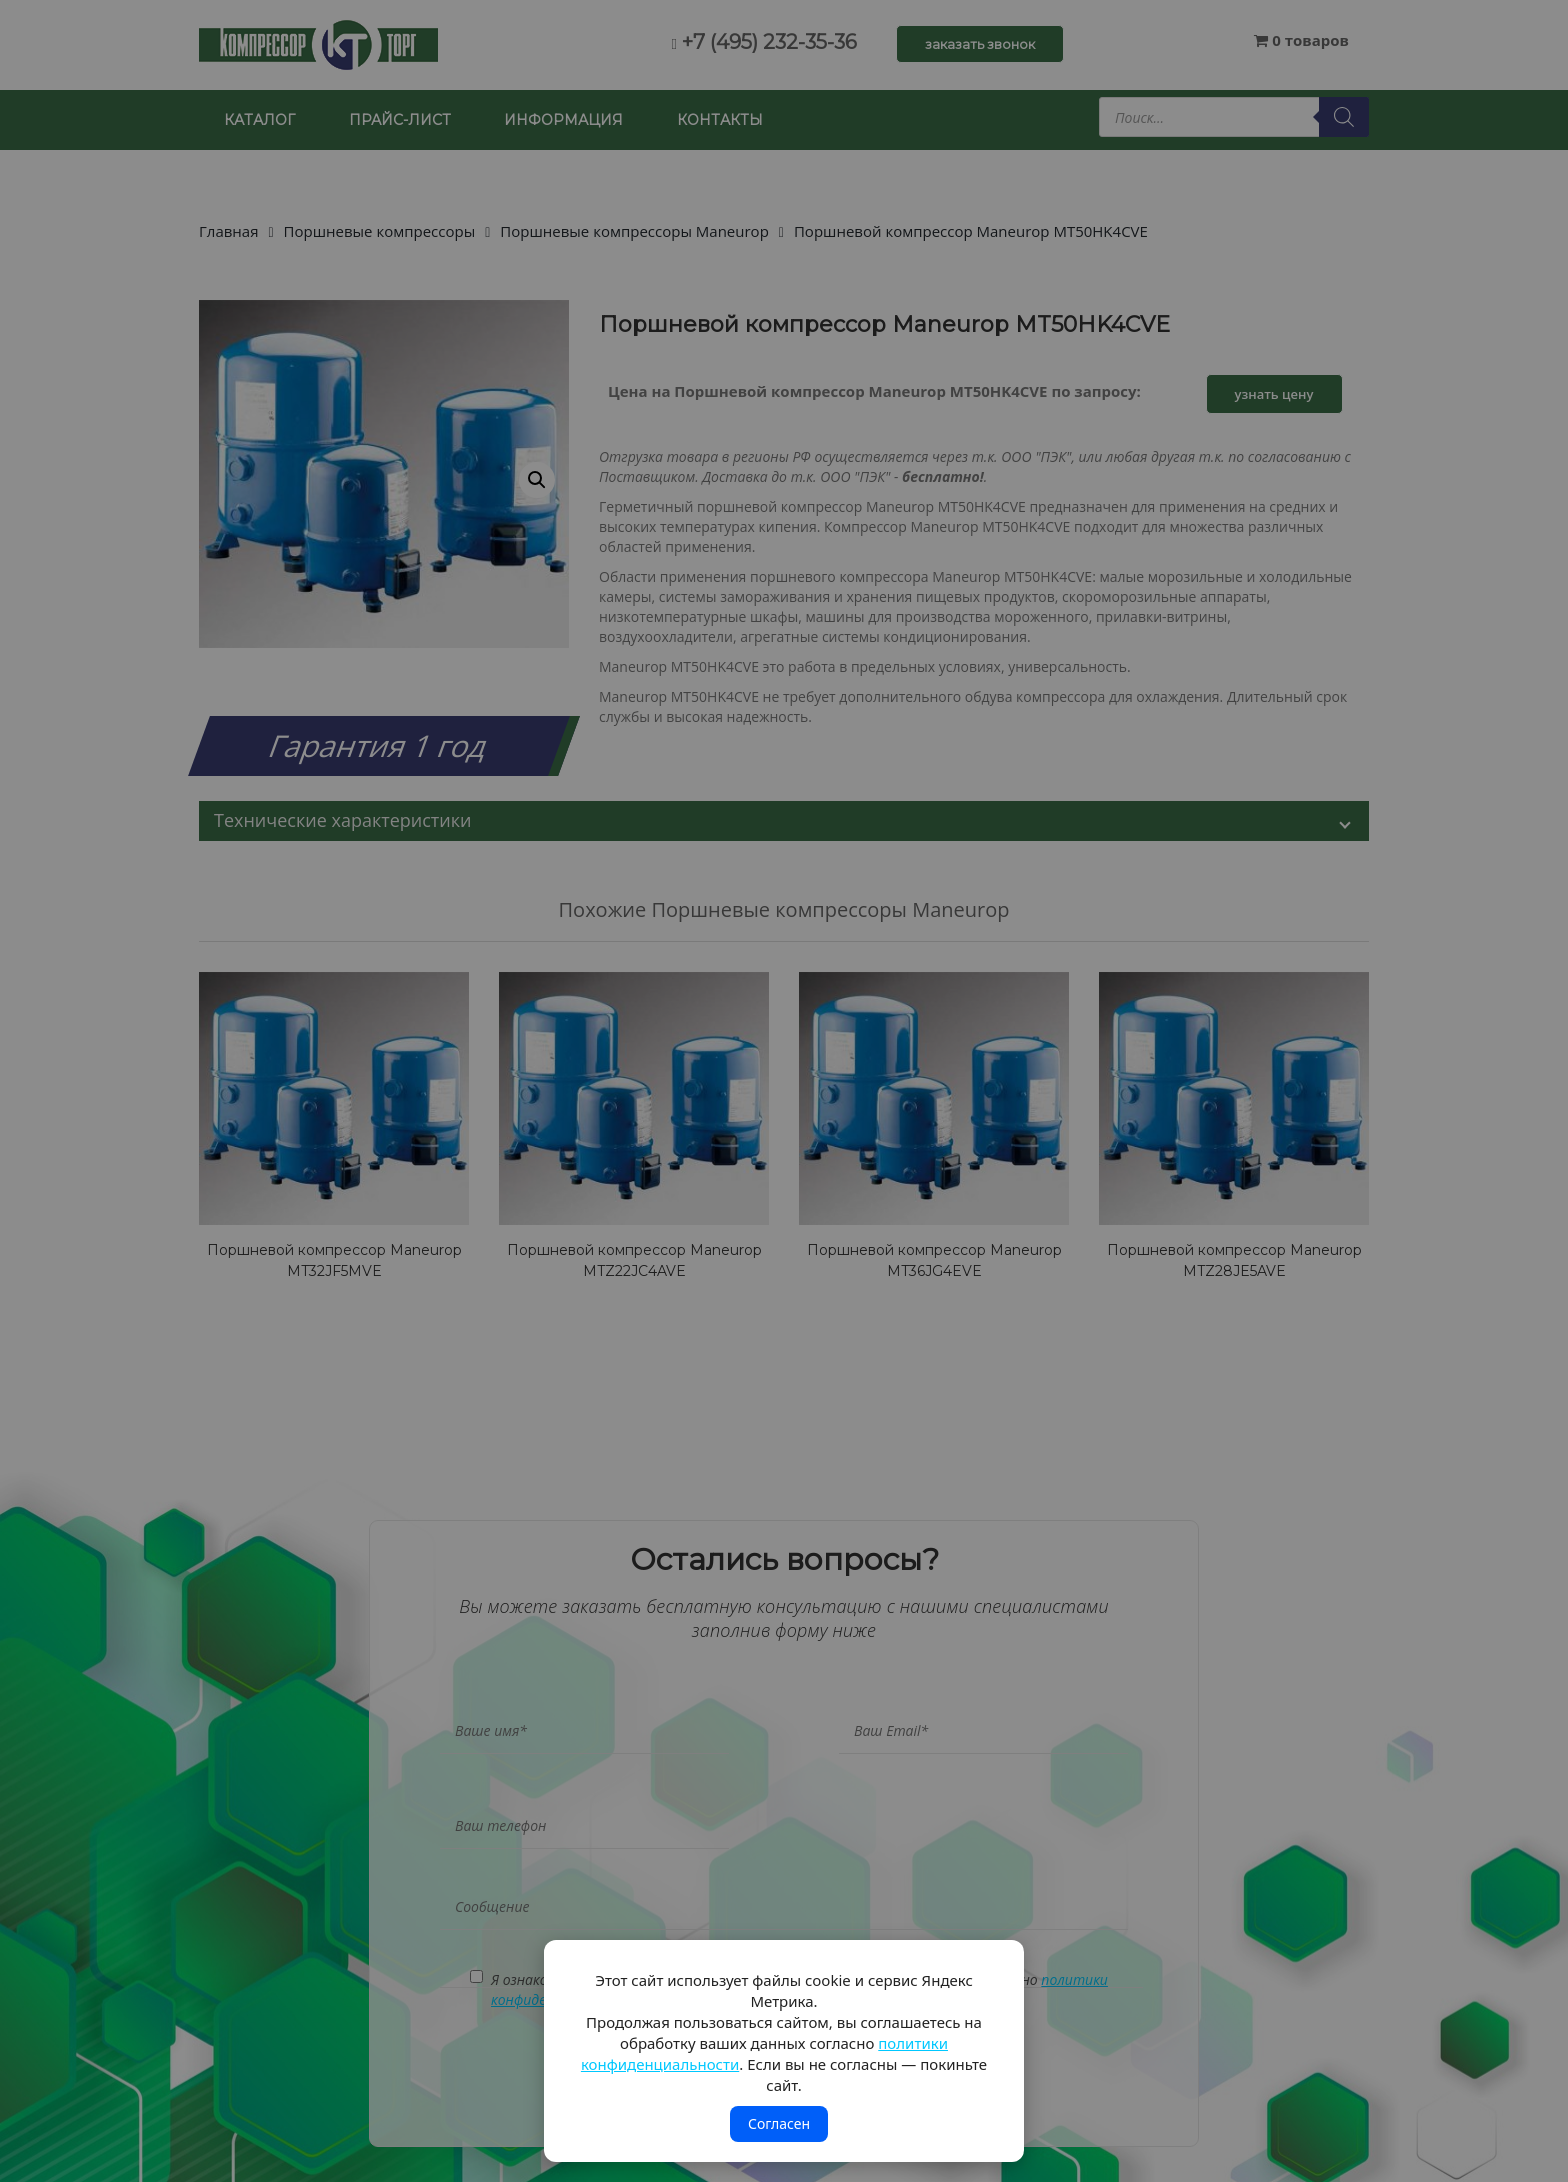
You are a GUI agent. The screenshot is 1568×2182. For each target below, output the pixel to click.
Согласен (779, 2123)
